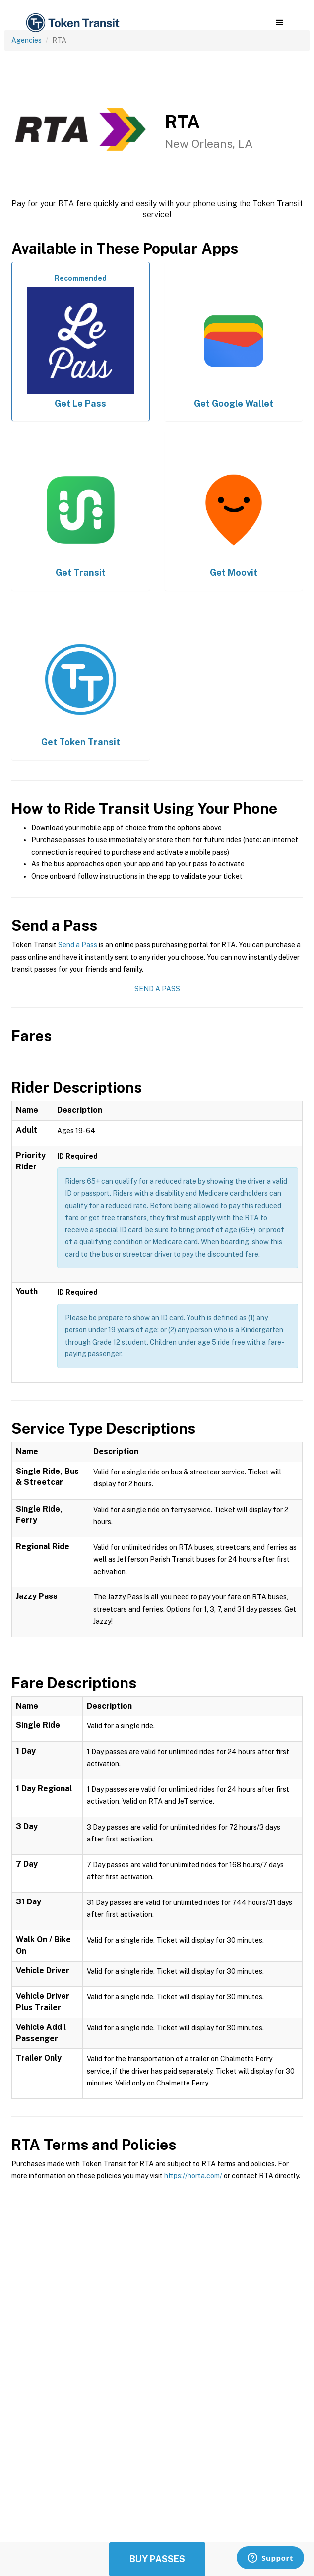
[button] (279, 23)
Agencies (26, 40)
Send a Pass (77, 945)
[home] (72, 23)
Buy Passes (157, 2559)
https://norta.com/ (193, 2176)
